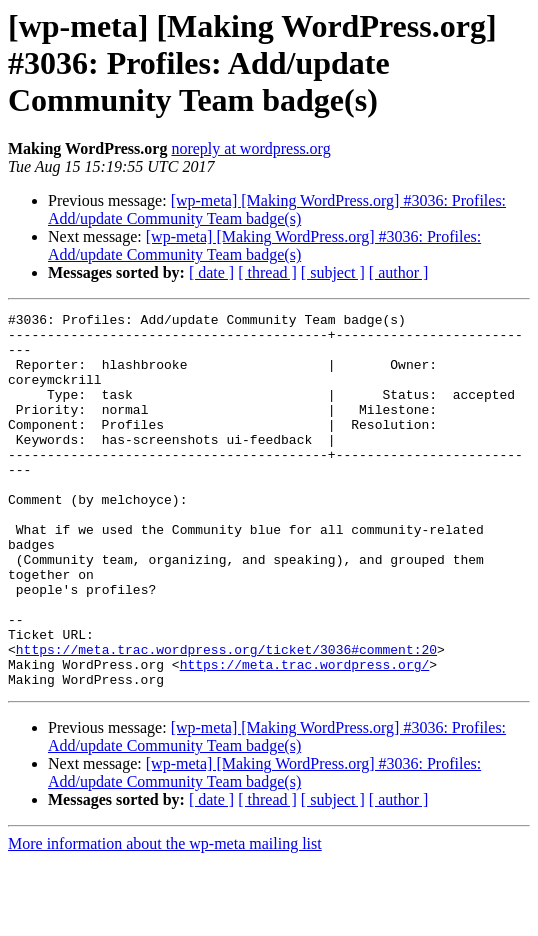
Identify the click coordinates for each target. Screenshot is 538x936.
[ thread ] (267, 272)
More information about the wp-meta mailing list (165, 918)
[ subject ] (333, 272)
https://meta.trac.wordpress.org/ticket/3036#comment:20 (226, 718)
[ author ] (399, 272)
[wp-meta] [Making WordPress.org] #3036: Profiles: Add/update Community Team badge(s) (277, 209)
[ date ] (211, 272)
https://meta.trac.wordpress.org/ (305, 736)
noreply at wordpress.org (250, 148)
